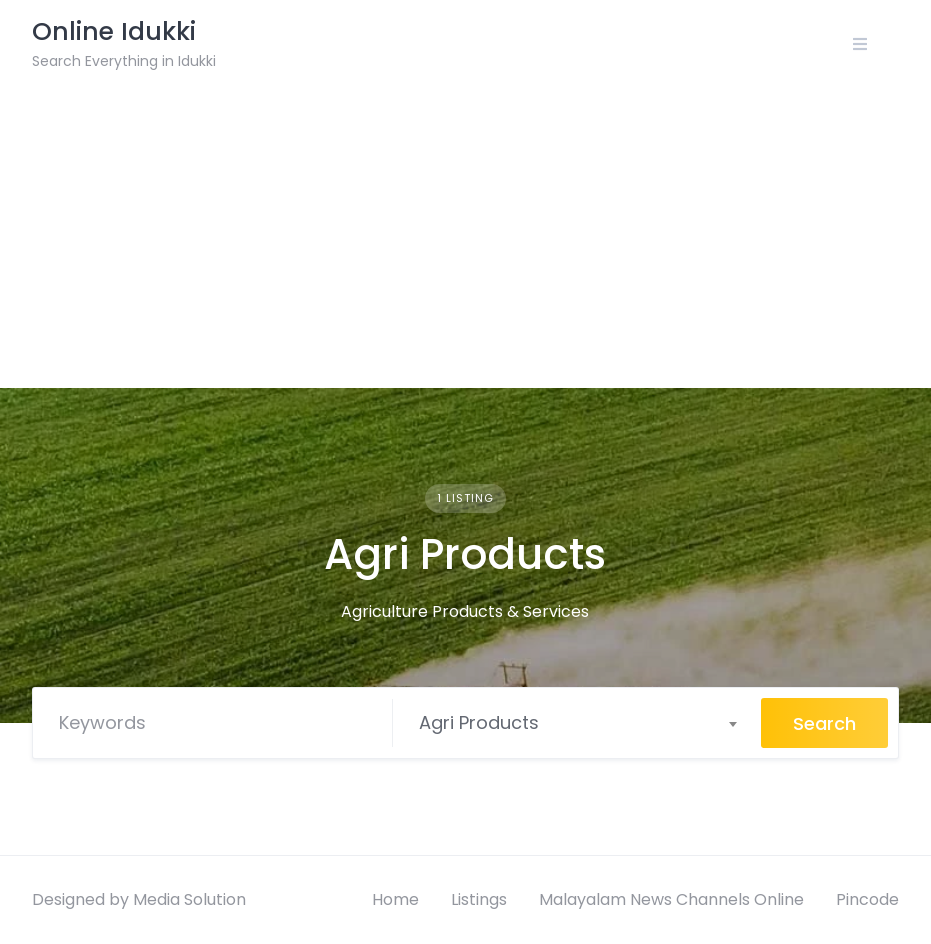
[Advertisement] (465, 238)
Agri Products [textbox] (479, 722)
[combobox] (577, 723)
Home (395, 899)
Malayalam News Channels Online (671, 899)
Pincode (867, 899)
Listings (479, 899)
